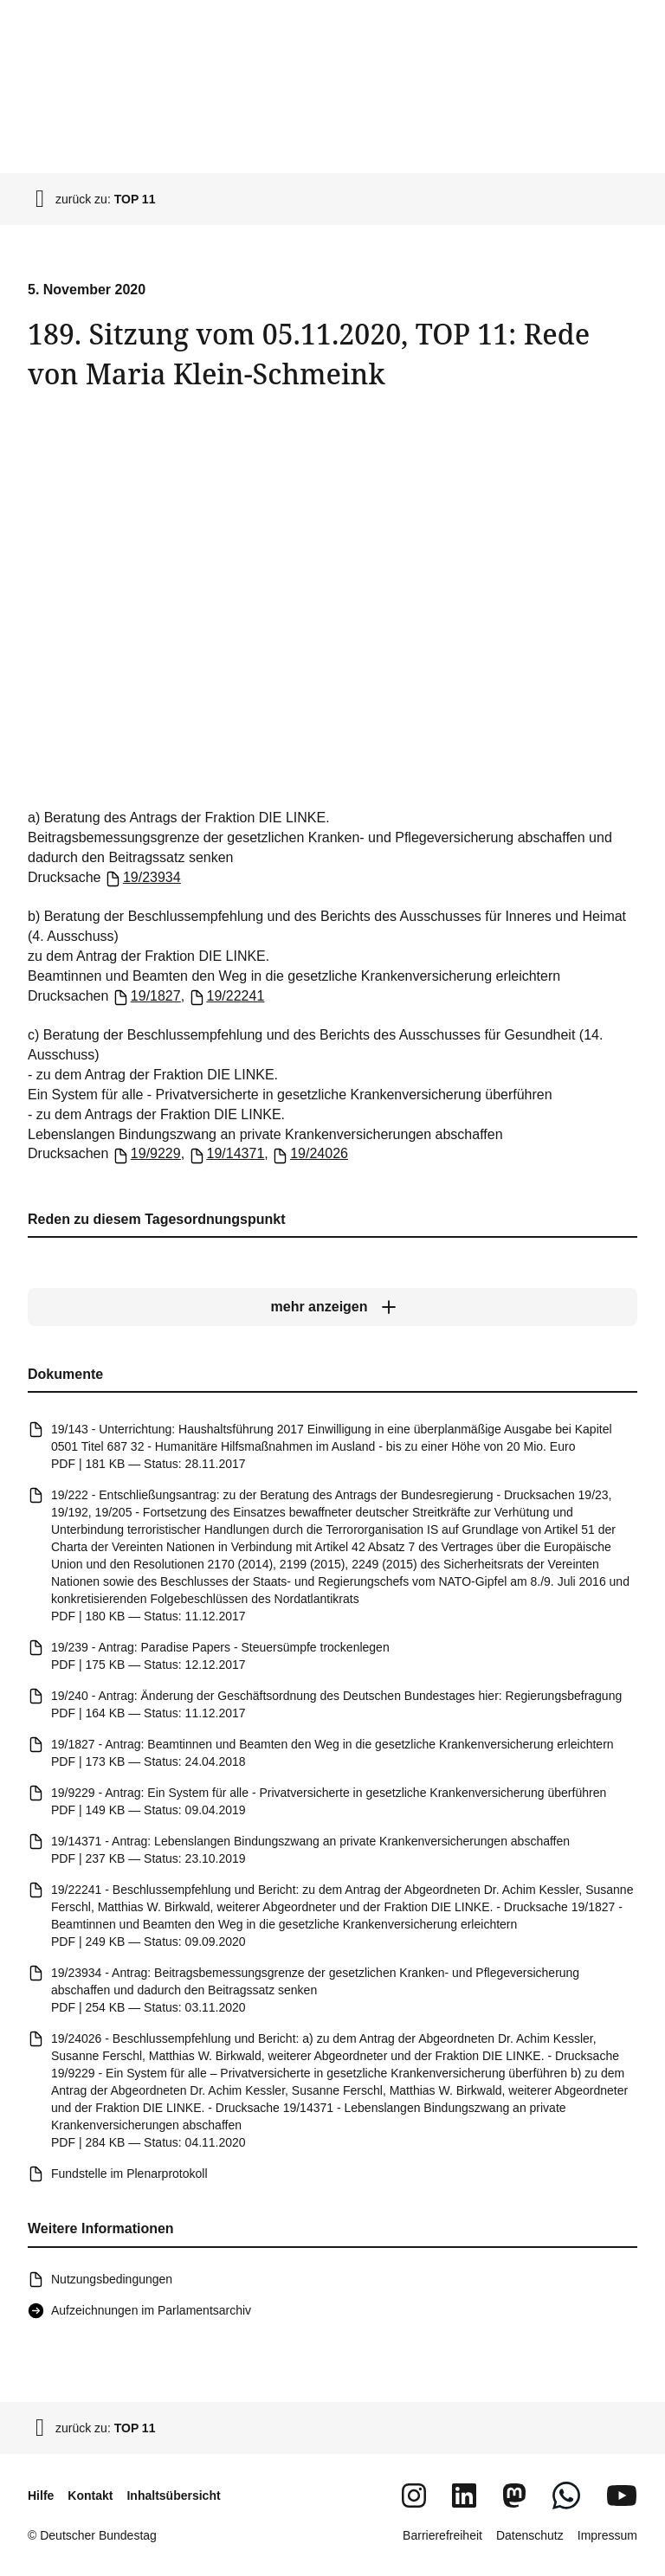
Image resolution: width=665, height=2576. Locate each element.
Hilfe (41, 2495)
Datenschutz (530, 2535)
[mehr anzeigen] (332, 1307)
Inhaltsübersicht (173, 2495)
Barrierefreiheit (442, 2535)
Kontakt (90, 2495)
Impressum (607, 2535)
